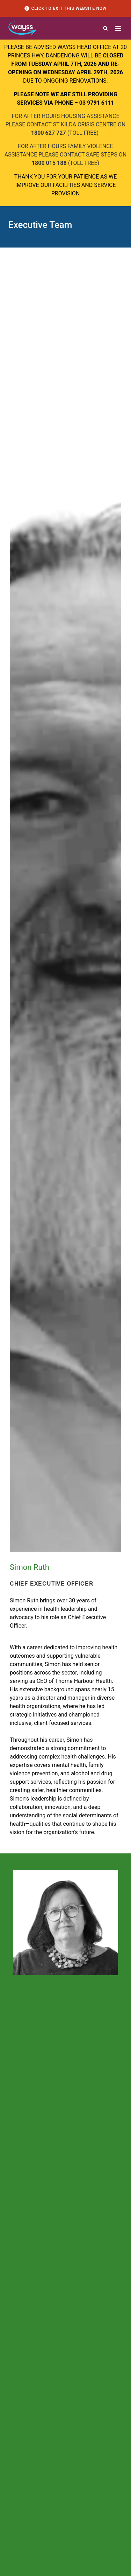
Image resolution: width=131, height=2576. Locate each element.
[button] (105, 28)
